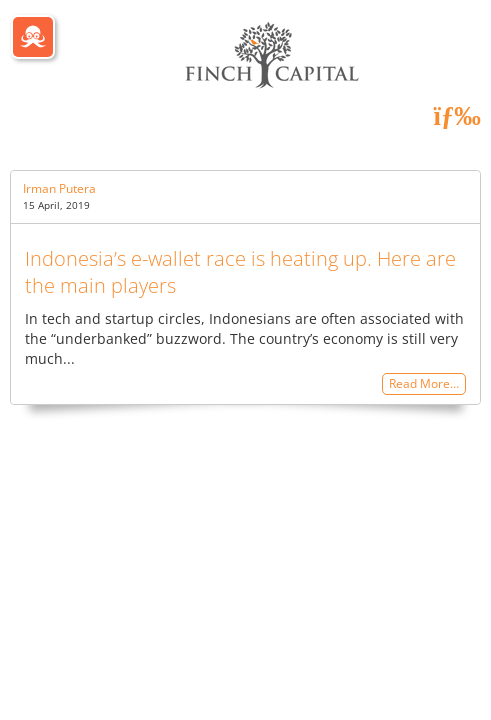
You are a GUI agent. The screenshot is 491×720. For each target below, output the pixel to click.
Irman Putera (59, 188)
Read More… (424, 384)
